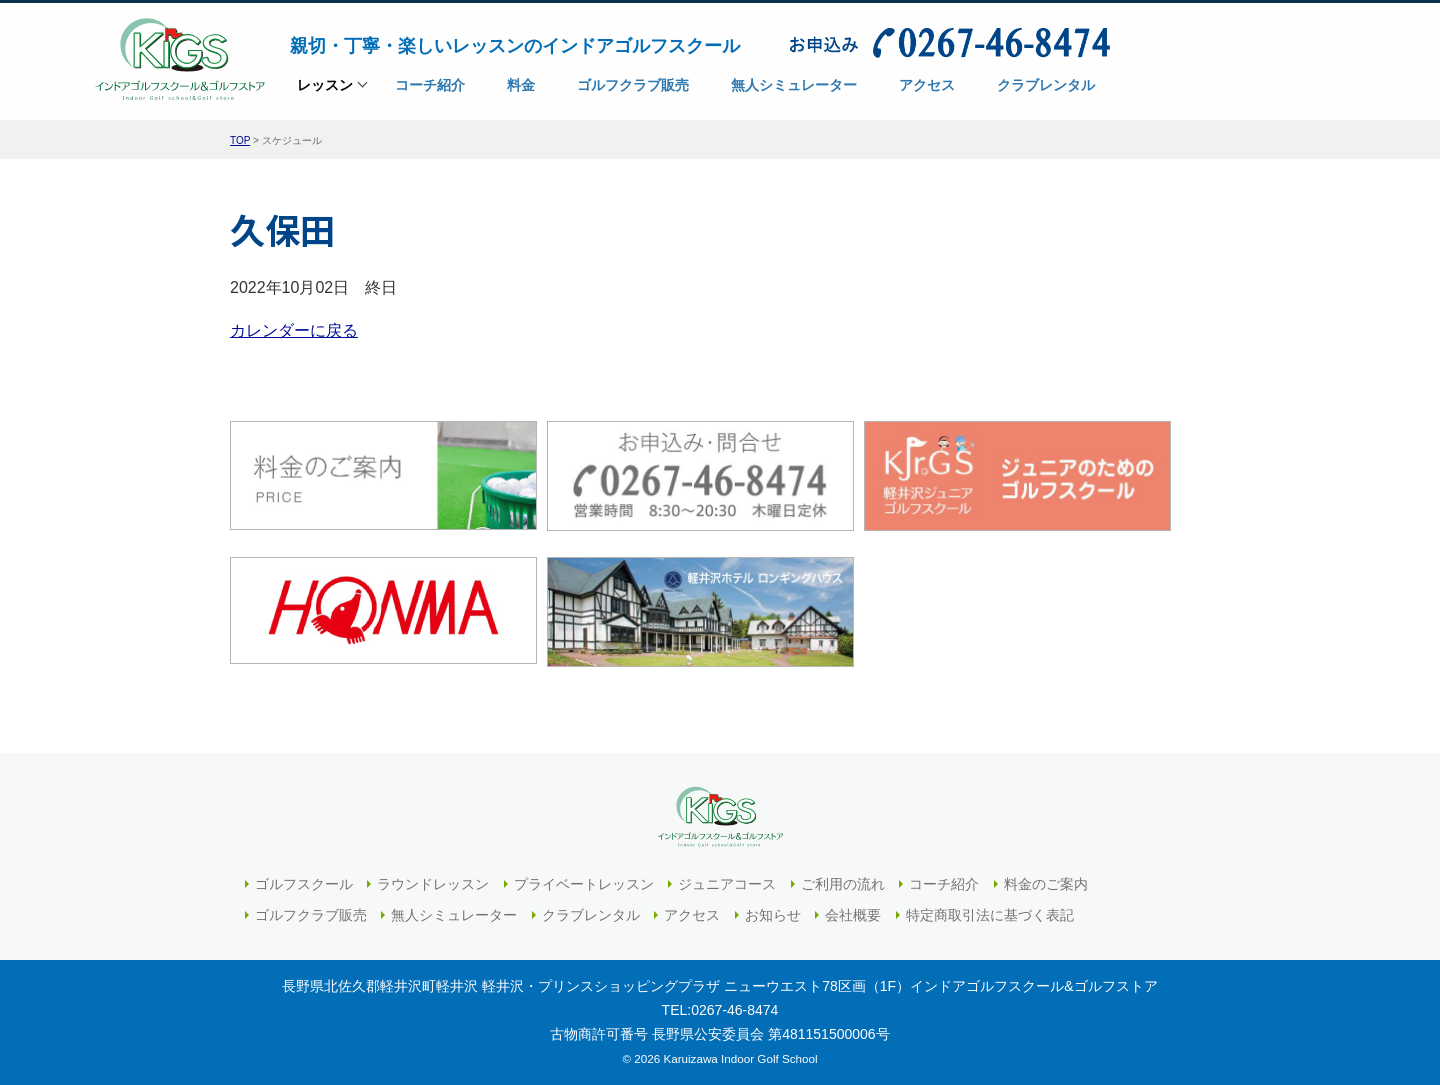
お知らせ (773, 915)
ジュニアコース (727, 884)
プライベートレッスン (584, 884)
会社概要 (853, 915)
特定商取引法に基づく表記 (990, 915)
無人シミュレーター (454, 915)
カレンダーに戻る (294, 330)
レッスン (325, 92)
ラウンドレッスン (433, 884)
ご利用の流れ (843, 884)
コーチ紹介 (944, 884)
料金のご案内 (1046, 884)
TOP (240, 140)
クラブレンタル (591, 915)
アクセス (692, 915)
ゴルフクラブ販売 (311, 915)
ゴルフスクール (304, 884)
